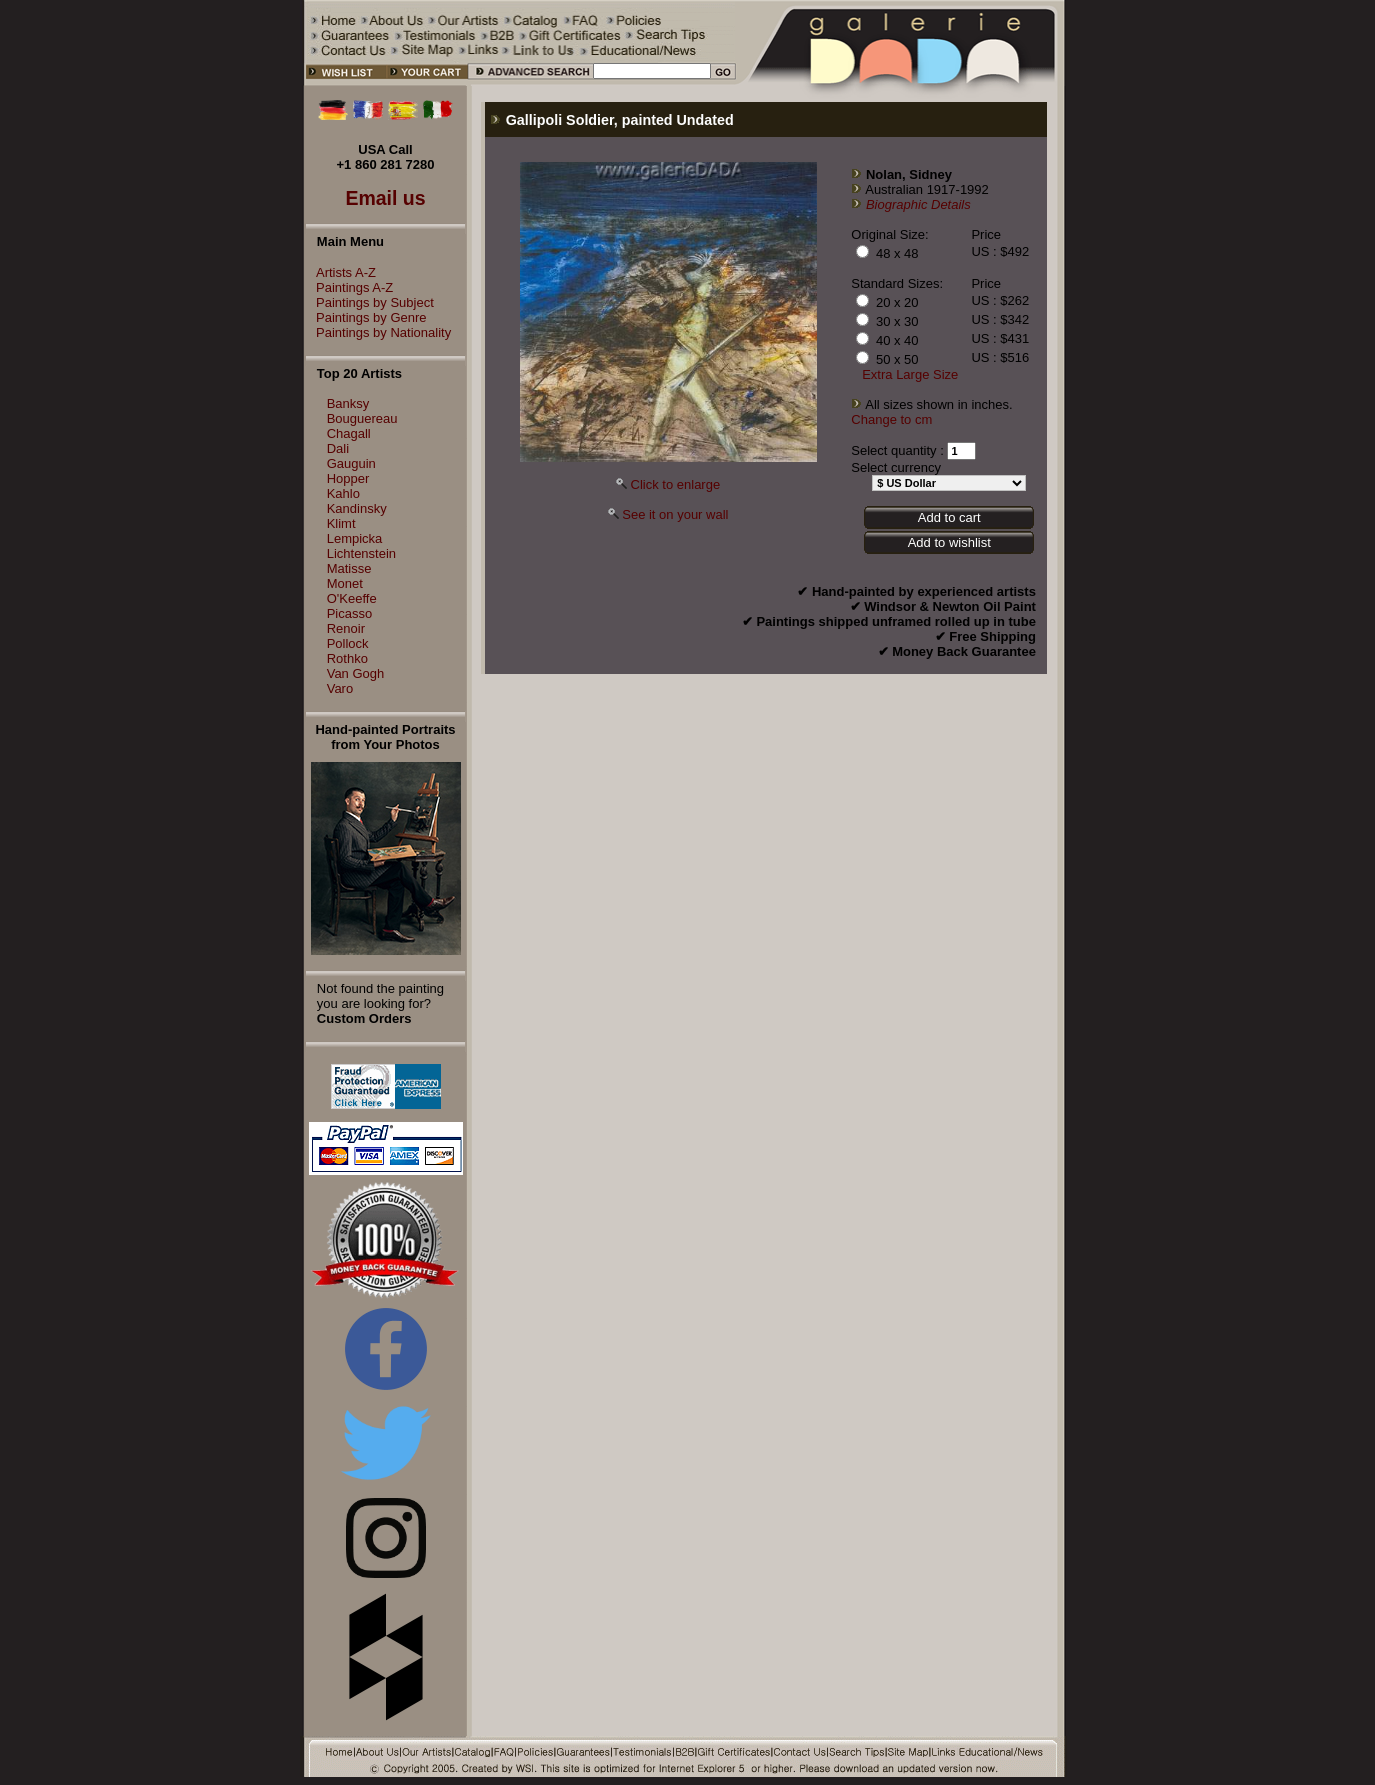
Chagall (349, 433)
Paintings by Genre (366, 317)
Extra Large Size (910, 374)
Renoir (346, 628)
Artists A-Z (341, 272)
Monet (345, 583)
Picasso (350, 613)
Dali (338, 448)
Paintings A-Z (349, 287)
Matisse (349, 568)
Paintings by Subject (370, 302)
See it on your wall (675, 514)
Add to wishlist (949, 542)
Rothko (347, 658)
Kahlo (343, 493)
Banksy (348, 403)
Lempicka (355, 538)
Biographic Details (918, 204)
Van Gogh (356, 673)
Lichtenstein (361, 553)
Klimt (341, 523)
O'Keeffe (352, 598)
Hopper (348, 478)
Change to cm (891, 419)
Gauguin (351, 463)
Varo (340, 688)
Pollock (348, 643)
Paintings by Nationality (378, 332)
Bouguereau (362, 418)
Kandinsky (357, 508)
